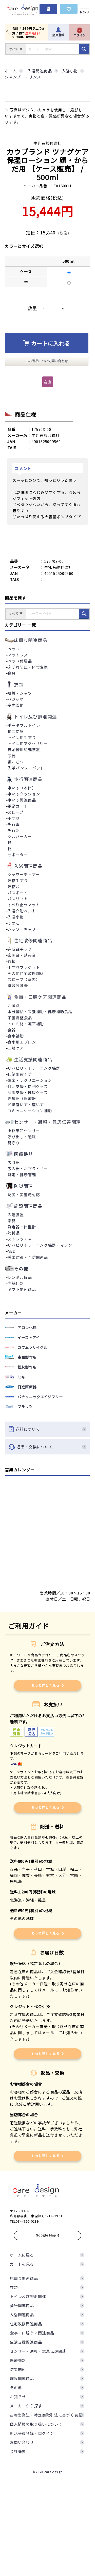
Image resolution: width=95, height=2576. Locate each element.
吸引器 (14, 1162)
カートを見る (22, 2264)
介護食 (14, 1005)
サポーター (18, 854)
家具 (12, 1220)
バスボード (18, 892)
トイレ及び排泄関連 (28, 2296)
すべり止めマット (24, 904)
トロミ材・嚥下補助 (26, 1023)
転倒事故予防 (20, 1074)
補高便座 (16, 731)
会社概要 (18, 2451)
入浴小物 (16, 917)
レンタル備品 (20, 1277)
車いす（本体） (22, 787)
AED (12, 1251)
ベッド (14, 648)
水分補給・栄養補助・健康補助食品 (40, 1011)
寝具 (12, 673)
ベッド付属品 (20, 661)
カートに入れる (46, 343)
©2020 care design (47, 2472)
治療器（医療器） (24, 1098)
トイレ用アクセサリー (28, 743)
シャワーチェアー (24, 874)
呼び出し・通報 (22, 1136)
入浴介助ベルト (22, 910)
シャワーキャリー (24, 929)
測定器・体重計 (22, 1226)
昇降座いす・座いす (26, 1104)
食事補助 (16, 1036)
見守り (14, 1142)
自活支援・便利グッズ (28, 1086)
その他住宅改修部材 (26, 973)
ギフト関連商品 (22, 1289)
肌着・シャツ (20, 693)
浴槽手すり (18, 880)
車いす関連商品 (22, 800)
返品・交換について (48, 1447)
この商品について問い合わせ (46, 361)
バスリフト (18, 898)
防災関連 (18, 2369)
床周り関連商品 (24, 2278)
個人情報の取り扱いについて (36, 2424)
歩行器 (14, 830)
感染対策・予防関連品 (28, 1257)
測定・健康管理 (22, 1174)
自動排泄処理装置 (24, 749)
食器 (12, 1029)
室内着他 (16, 705)
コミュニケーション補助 (30, 1110)
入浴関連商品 (22, 2314)
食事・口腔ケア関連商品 (32, 2332)
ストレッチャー (22, 1239)
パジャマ (16, 699)
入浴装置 (16, 1214)
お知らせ (18, 2396)
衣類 (14, 2287)
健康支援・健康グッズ (28, 1092)
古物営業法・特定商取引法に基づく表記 (46, 2415)
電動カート (18, 806)
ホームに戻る (22, 2255)
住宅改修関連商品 (26, 2323)
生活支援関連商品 (26, 2342)
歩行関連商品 (22, 2305)
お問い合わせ (22, 2442)
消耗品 (14, 1232)
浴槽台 (14, 886)
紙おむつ (16, 761)
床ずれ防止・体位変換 (28, 667)
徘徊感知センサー (24, 1130)
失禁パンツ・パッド (26, 767)
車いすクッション (24, 793)
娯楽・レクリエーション (30, 1080)
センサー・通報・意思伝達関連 (38, 2351)
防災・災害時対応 (24, 1194)
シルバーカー (20, 836)
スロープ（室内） (24, 979)
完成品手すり (20, 949)
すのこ (14, 923)
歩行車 (14, 824)
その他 (16, 2387)
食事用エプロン (22, 1042)
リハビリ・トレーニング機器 (34, 1068)
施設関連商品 (22, 2378)
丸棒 (12, 961)
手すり (14, 818)
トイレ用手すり (22, 737)
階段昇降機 (18, 985)
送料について (48, 1429)
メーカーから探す (26, 2405)
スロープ (16, 812)
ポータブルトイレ (24, 725)
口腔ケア (16, 1048)
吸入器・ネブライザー (28, 1168)
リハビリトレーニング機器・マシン (40, 1245)
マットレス (18, 654)
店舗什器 (16, 1283)
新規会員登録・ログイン (32, 2433)
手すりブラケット (24, 967)
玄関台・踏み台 (22, 955)
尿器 (12, 755)
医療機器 (18, 2360)
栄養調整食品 (20, 1017)
